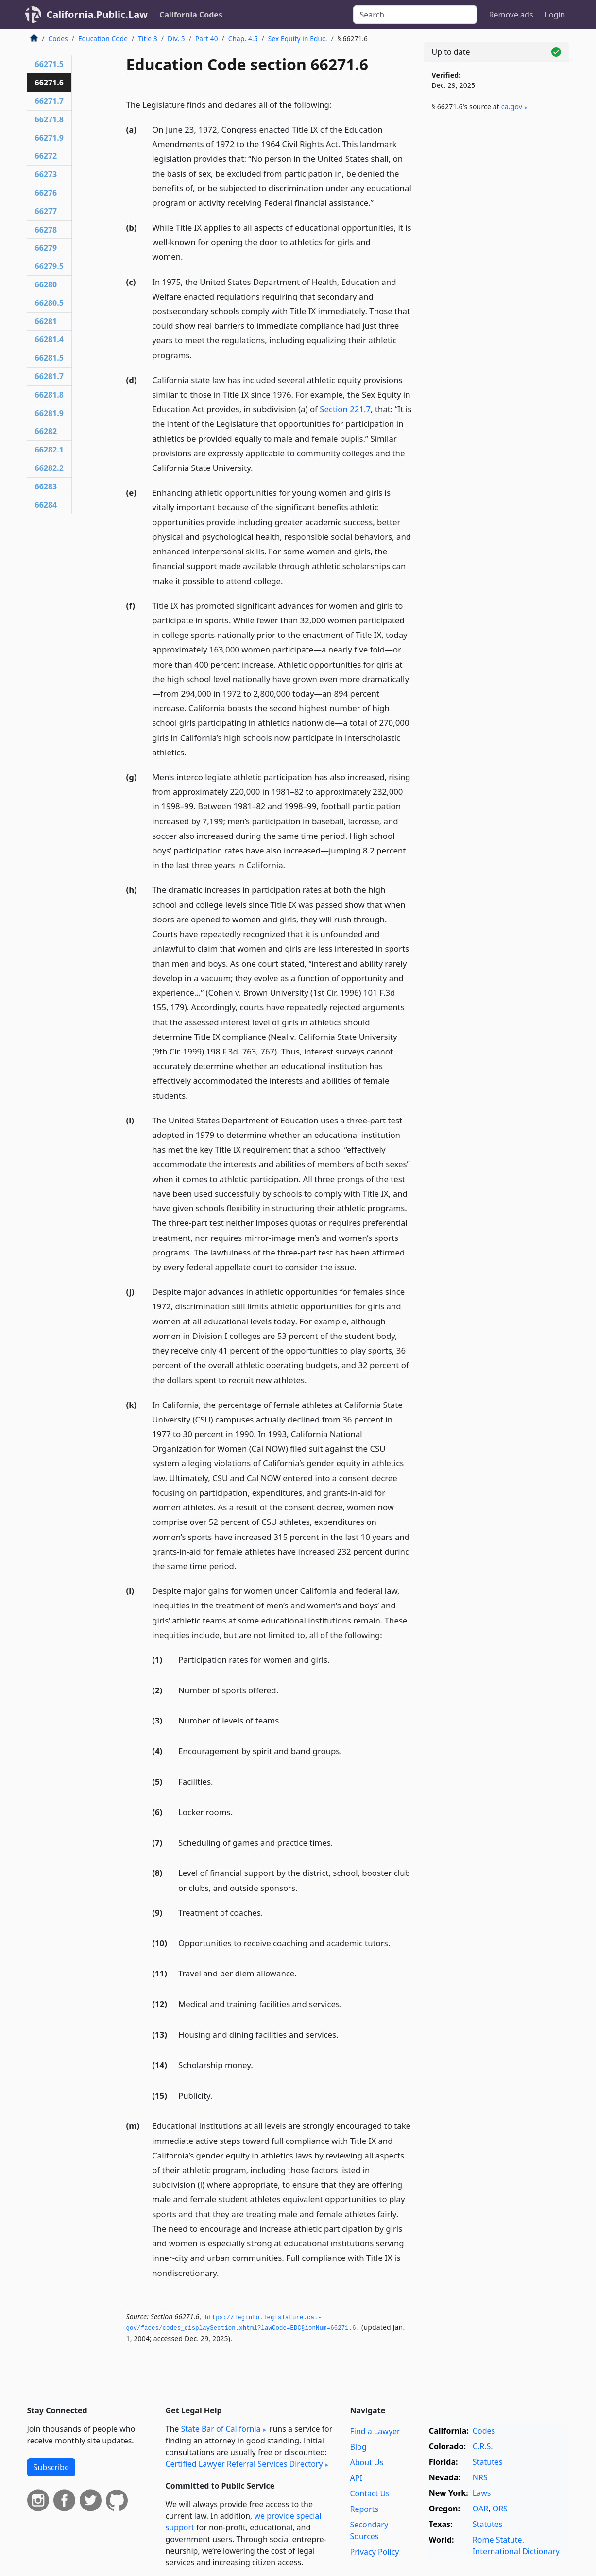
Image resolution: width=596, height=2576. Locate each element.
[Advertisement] (496, 280)
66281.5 (49, 357)
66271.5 (49, 64)
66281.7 (49, 376)
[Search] (415, 14)
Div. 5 (176, 38)
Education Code (103, 38)
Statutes (488, 2462)
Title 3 (147, 38)
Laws (482, 2493)
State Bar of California (220, 2429)
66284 (46, 505)
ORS (500, 2508)
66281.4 (49, 339)
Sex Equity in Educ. (297, 38)
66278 (46, 229)
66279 (46, 247)
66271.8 (49, 119)
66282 (46, 431)
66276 (46, 192)
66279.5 (49, 266)
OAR (480, 2508)
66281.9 (49, 413)
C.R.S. (483, 2446)
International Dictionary (516, 2551)
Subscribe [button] (51, 2467)
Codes (58, 38)
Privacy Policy (374, 2551)
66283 (46, 486)
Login (555, 14)
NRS (480, 2477)
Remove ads (511, 14)
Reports (364, 2509)
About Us (367, 2462)
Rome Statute (497, 2539)
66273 (46, 174)
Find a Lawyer (375, 2431)
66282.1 (49, 449)
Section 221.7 (345, 409)
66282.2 (49, 468)
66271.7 (49, 101)
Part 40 (206, 38)
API (356, 2478)
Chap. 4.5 (243, 38)
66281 (46, 321)
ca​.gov (511, 106)
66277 (46, 211)
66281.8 (49, 394)
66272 (46, 156)
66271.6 (49, 82)
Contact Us (370, 2493)
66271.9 (49, 138)
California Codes (190, 14)
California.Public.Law (97, 14)
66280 (46, 284)
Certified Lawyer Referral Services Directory (244, 2464)
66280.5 (49, 303)
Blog (358, 2447)
